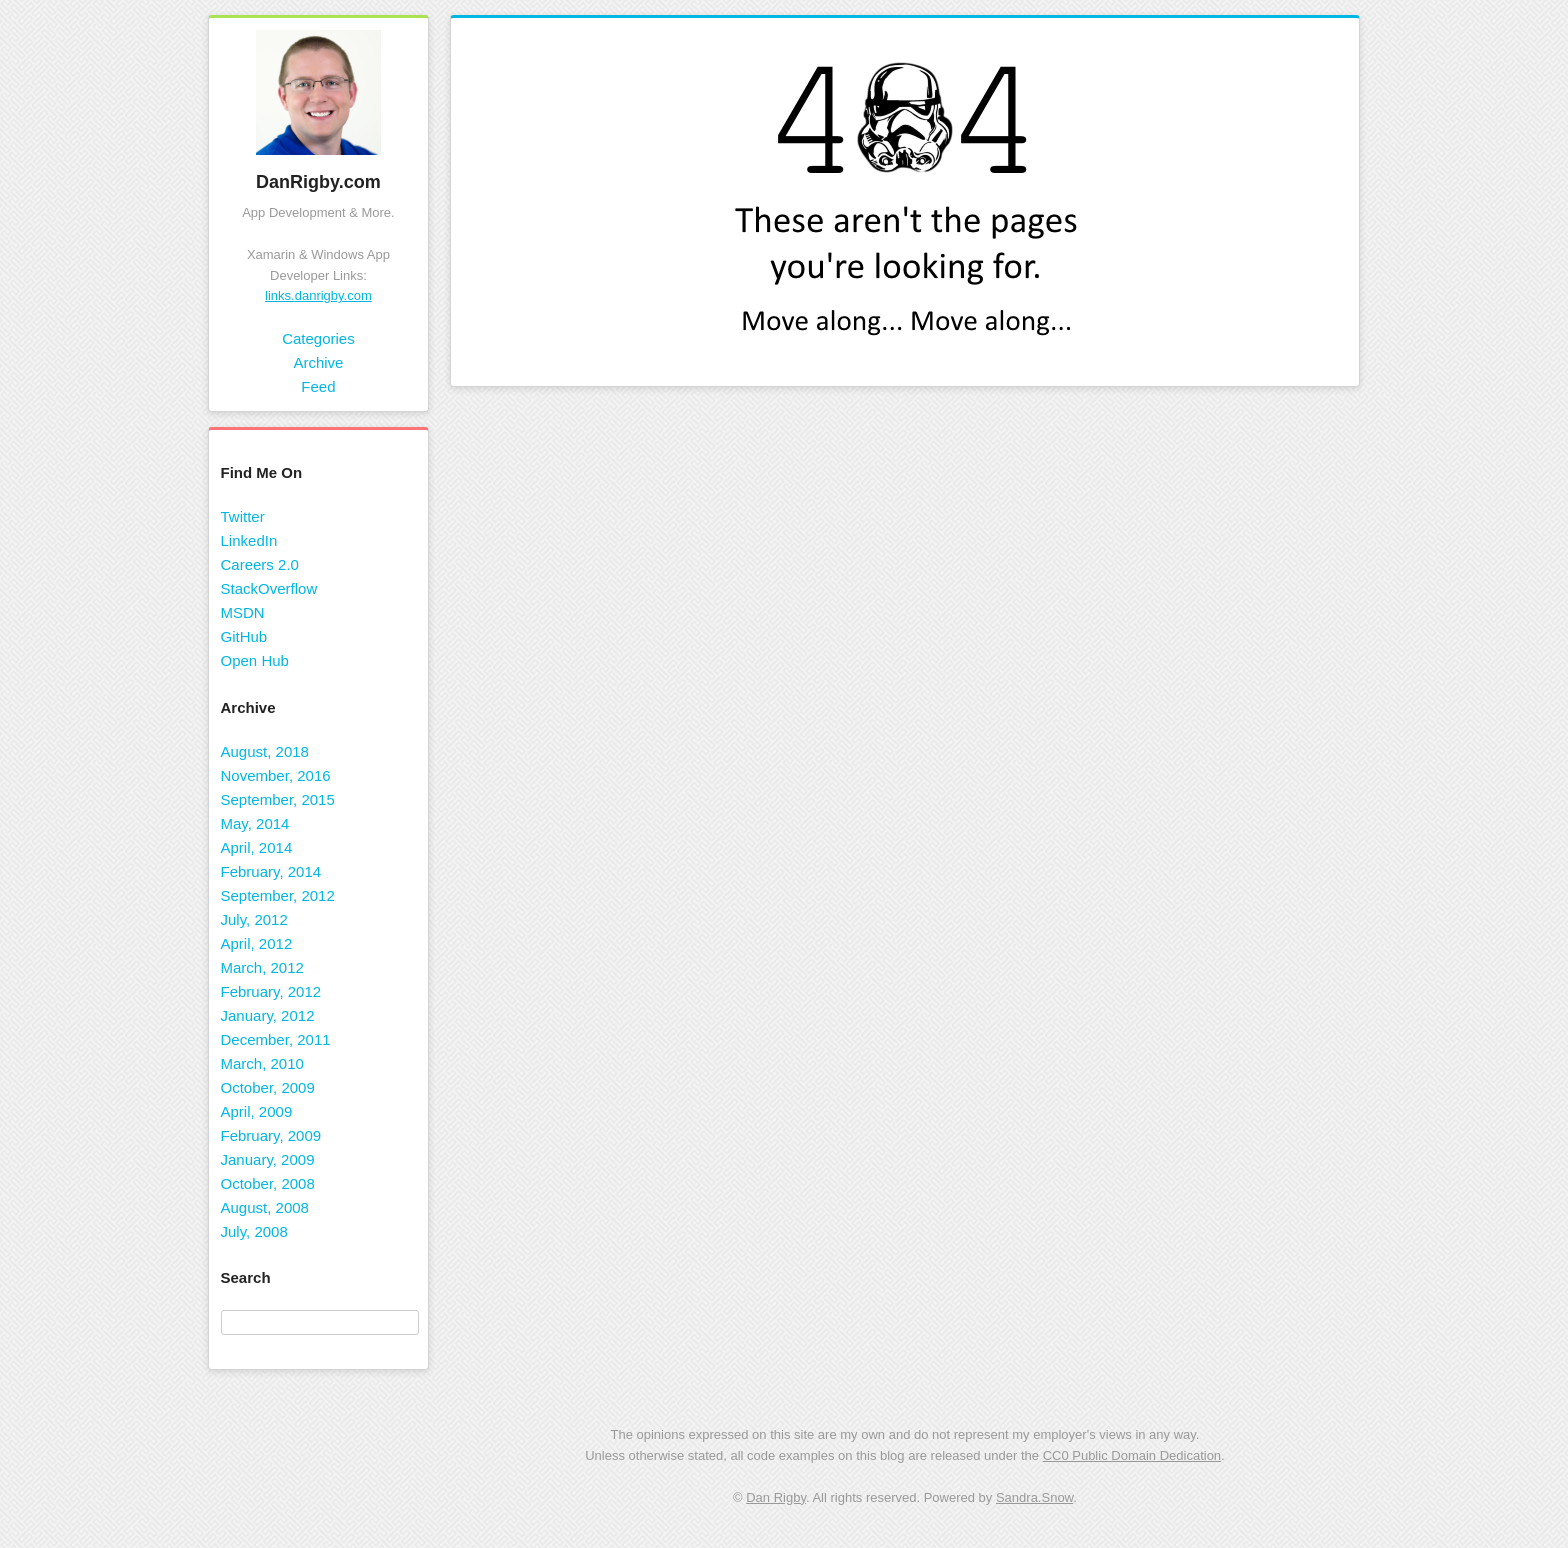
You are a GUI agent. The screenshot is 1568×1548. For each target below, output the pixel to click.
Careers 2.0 (260, 564)
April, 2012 (257, 943)
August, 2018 (265, 751)
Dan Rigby (776, 1497)
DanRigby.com (318, 182)
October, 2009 (268, 1087)
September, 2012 (278, 895)
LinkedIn (249, 540)
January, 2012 (268, 1015)
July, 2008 (254, 1231)
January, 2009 (268, 1159)
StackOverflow (269, 588)
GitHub (244, 636)
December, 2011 (276, 1039)
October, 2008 (268, 1183)
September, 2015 (278, 799)
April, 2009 (257, 1111)
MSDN (243, 612)
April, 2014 (257, 847)
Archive (318, 362)
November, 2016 (276, 775)
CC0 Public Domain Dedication (1132, 1455)
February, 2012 (271, 991)
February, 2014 (271, 871)
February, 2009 (271, 1135)
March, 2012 (262, 967)
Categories (318, 338)
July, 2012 (254, 919)
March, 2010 (262, 1063)
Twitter (243, 516)
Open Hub (255, 660)
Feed (318, 386)
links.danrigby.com (318, 295)
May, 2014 (255, 823)
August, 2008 (265, 1207)
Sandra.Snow (1034, 1497)
